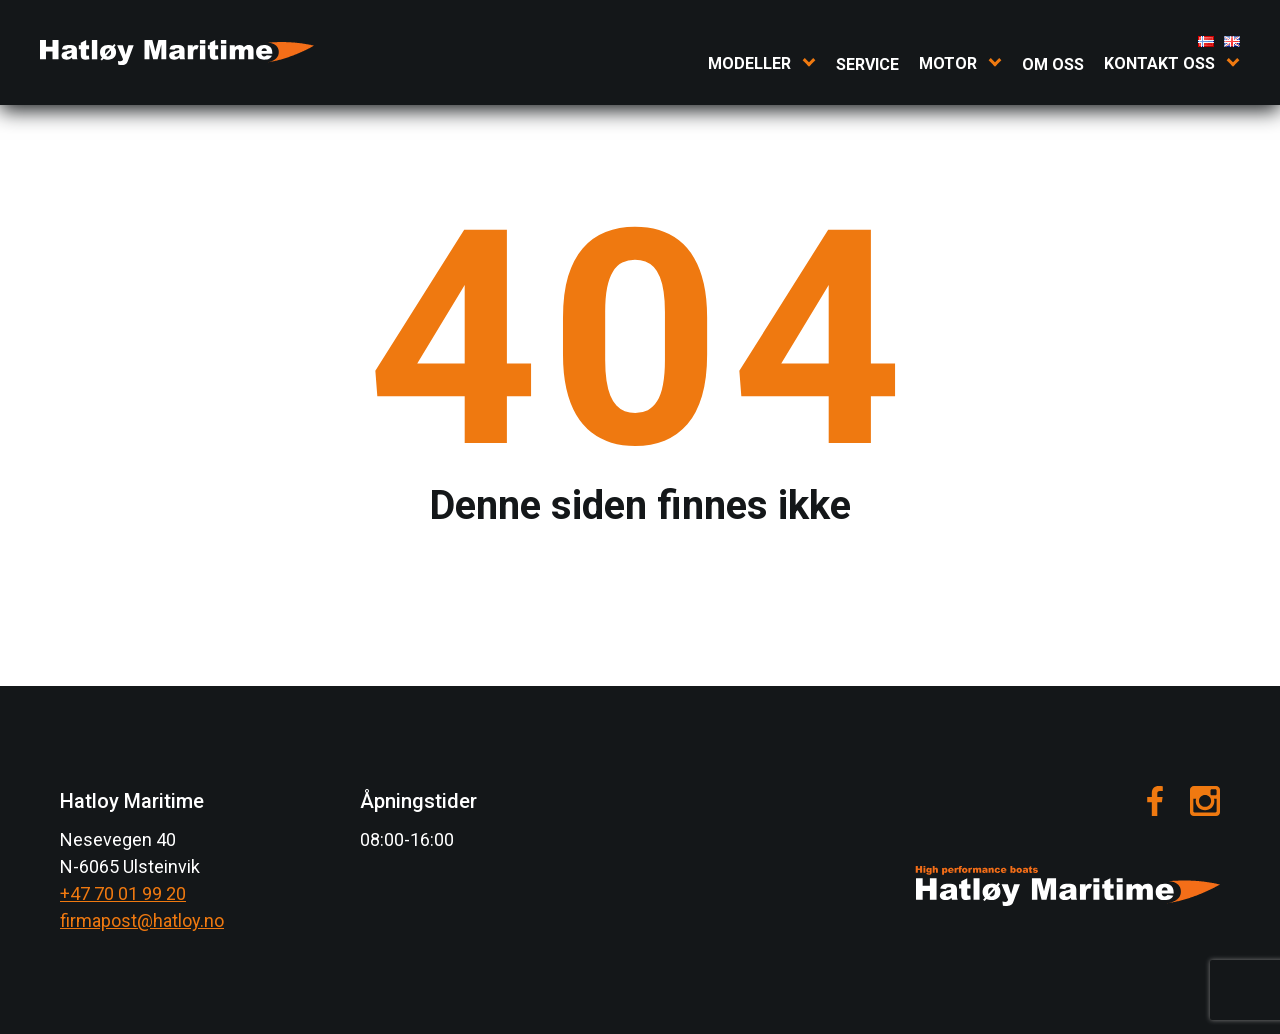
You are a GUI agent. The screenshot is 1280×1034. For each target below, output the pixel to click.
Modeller (749, 63)
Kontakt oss (1159, 63)
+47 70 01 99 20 (123, 893)
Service (867, 64)
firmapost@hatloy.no (142, 920)
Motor (948, 63)
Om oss (1053, 64)
